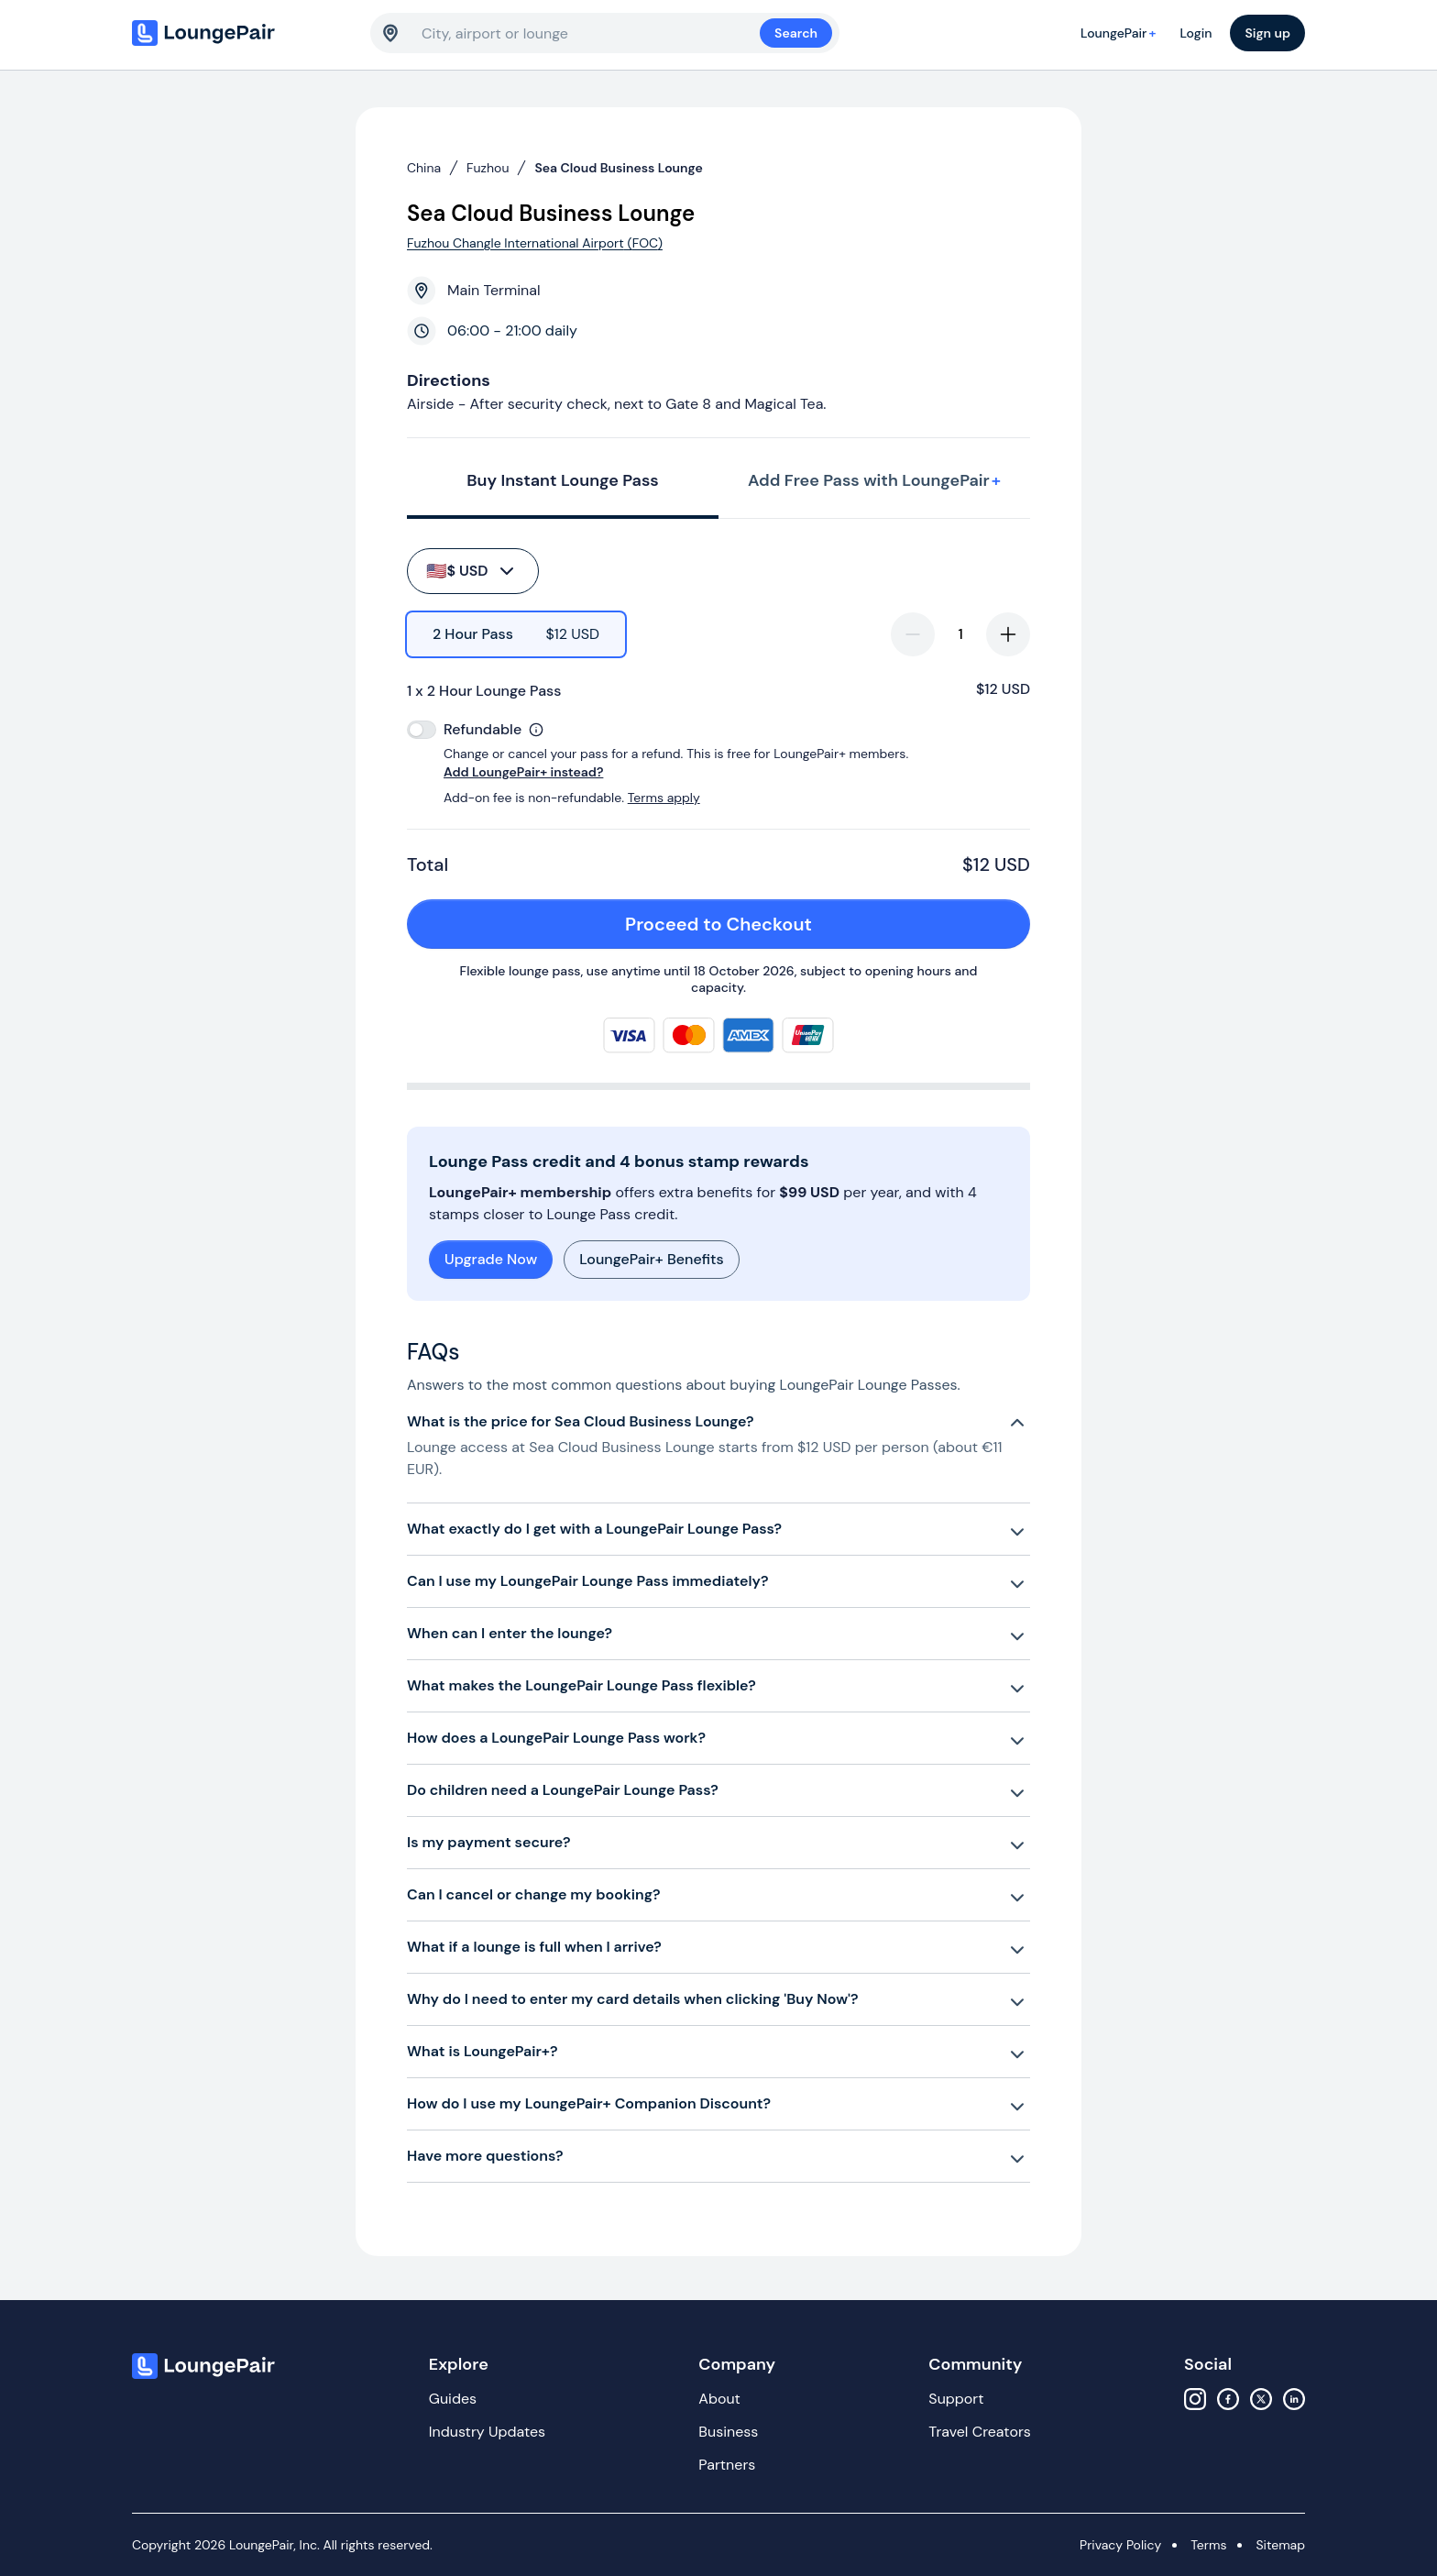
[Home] (242, 33)
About (719, 2398)
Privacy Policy (1120, 2545)
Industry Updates (487, 2431)
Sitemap (1280, 2545)
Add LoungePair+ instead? (523, 772)
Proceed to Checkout (817, 924)
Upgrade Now (490, 1259)
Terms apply (664, 797)
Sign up (1267, 33)
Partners (726, 2464)
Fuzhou (487, 168)
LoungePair (1120, 33)
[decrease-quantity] (913, 634)
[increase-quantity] (1008, 634)
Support (955, 2398)
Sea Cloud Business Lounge (618, 168)
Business (728, 2431)
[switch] (421, 730)
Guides (453, 2398)
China (424, 168)
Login (1195, 33)
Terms (1208, 2545)
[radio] (516, 634)
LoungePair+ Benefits (651, 1259)
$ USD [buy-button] (471, 571)
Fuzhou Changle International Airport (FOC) (535, 243)
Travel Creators (979, 2431)
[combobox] (591, 33)
